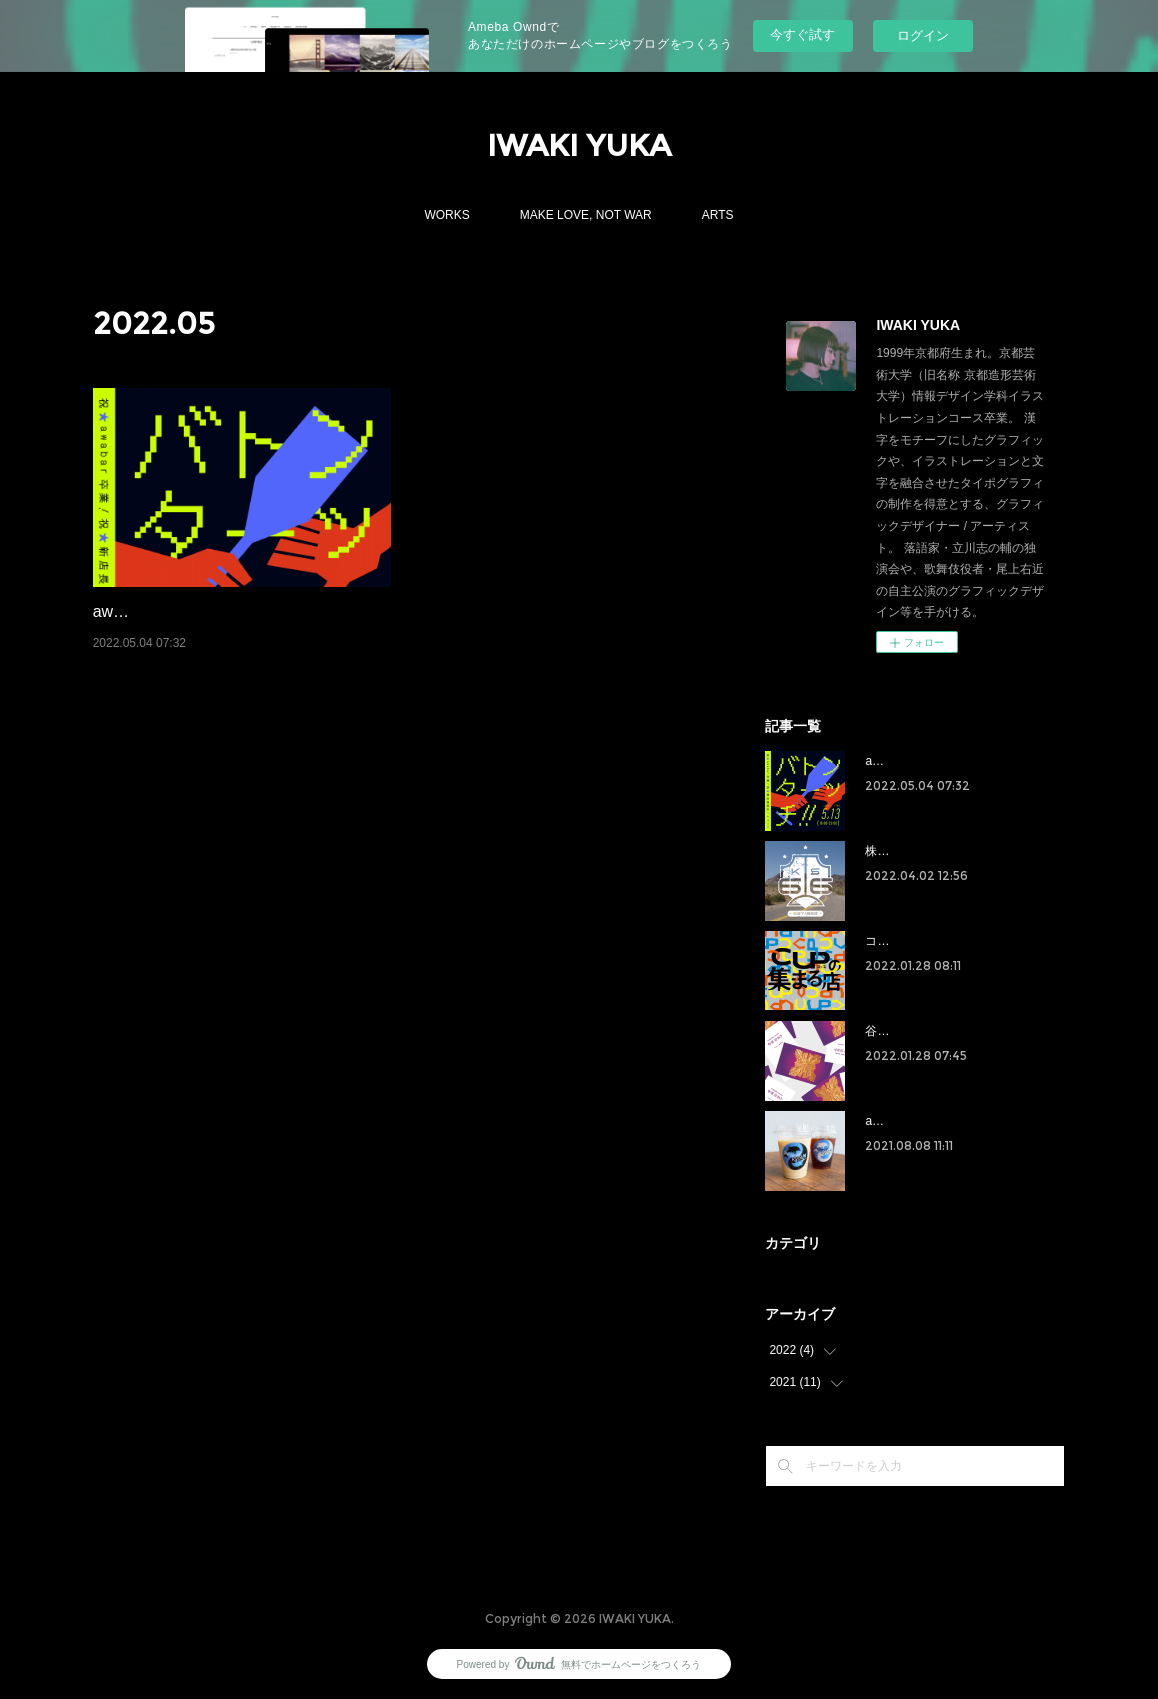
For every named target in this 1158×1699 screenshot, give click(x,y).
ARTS (718, 215)
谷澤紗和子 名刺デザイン (932, 1031)
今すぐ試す (802, 34)
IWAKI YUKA (579, 145)
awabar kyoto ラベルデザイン (944, 1121)
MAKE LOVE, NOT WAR (586, 215)
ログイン (923, 35)
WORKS (446, 215)
